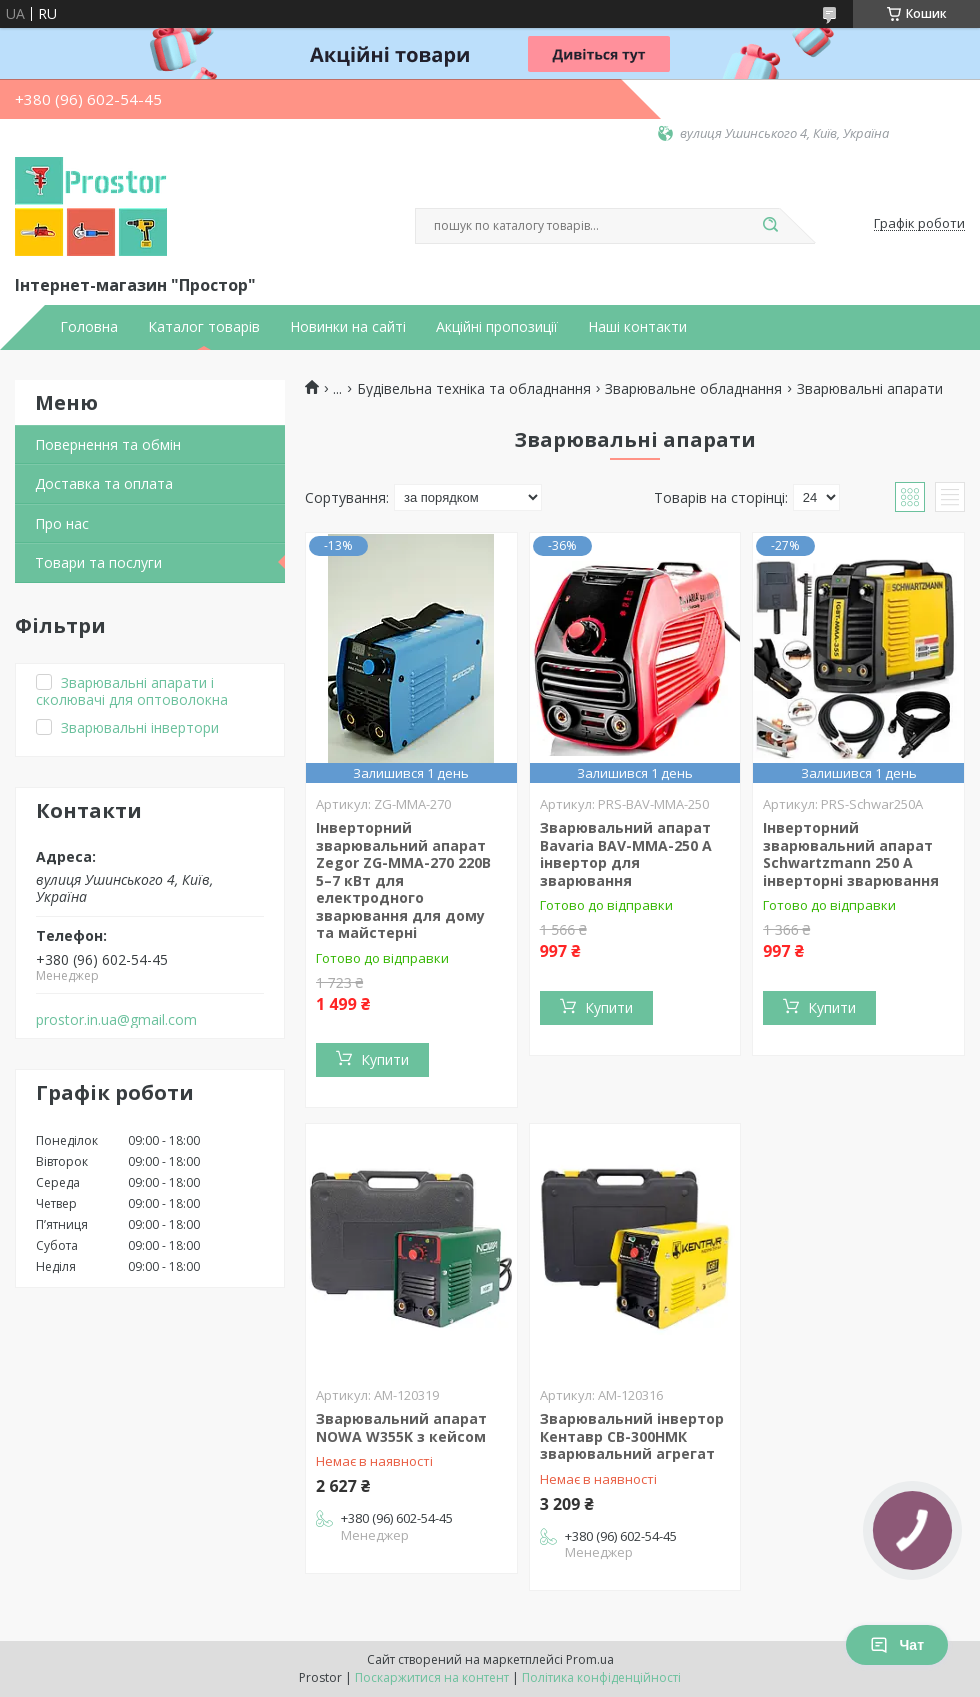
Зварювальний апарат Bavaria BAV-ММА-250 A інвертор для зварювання (626, 854)
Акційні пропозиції (497, 327)
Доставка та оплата (104, 483)
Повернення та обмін (108, 444)
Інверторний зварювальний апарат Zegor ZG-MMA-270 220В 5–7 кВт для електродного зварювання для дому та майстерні (403, 880)
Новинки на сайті (348, 327)
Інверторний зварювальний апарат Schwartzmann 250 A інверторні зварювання (851, 854)
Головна (89, 327)
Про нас (62, 523)
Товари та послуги (98, 562)
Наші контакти (637, 327)
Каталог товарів (204, 327)
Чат (897, 1645)
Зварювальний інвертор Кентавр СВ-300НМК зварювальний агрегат (632, 1436)
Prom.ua (590, 1659)
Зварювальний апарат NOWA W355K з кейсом (401, 1427)
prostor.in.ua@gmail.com (116, 1020)
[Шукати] (770, 226)
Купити (385, 1059)
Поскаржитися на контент (432, 1677)
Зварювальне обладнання (693, 389)
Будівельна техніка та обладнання (474, 389)
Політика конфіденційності (601, 1677)
